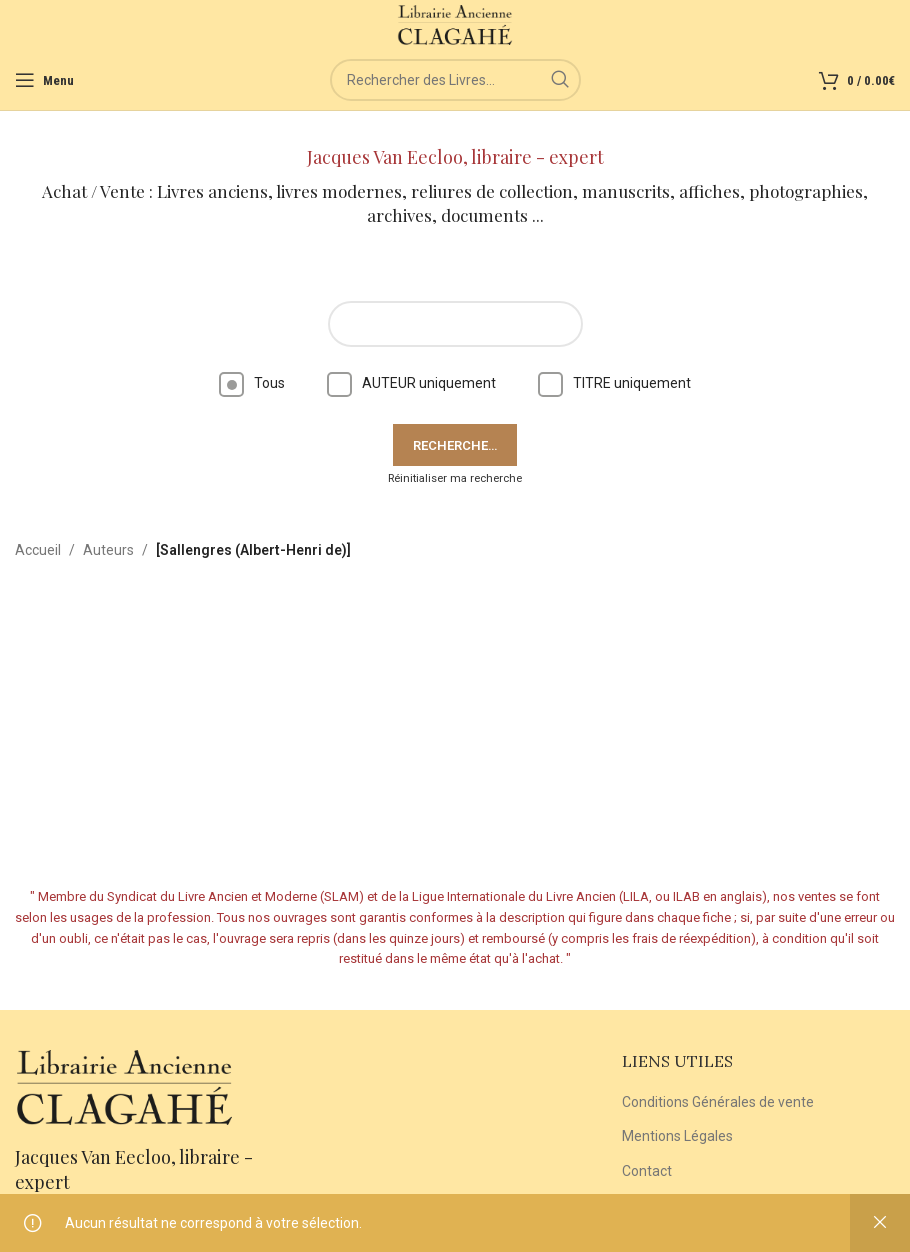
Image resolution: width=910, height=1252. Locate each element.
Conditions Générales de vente (718, 1102)
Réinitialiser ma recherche (455, 478)
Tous (252, 383)
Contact (647, 1171)
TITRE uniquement (614, 383)
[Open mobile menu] (44, 80)
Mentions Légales (677, 1136)
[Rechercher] (455, 80)
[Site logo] (455, 24)
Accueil (38, 550)
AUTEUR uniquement (411, 383)
